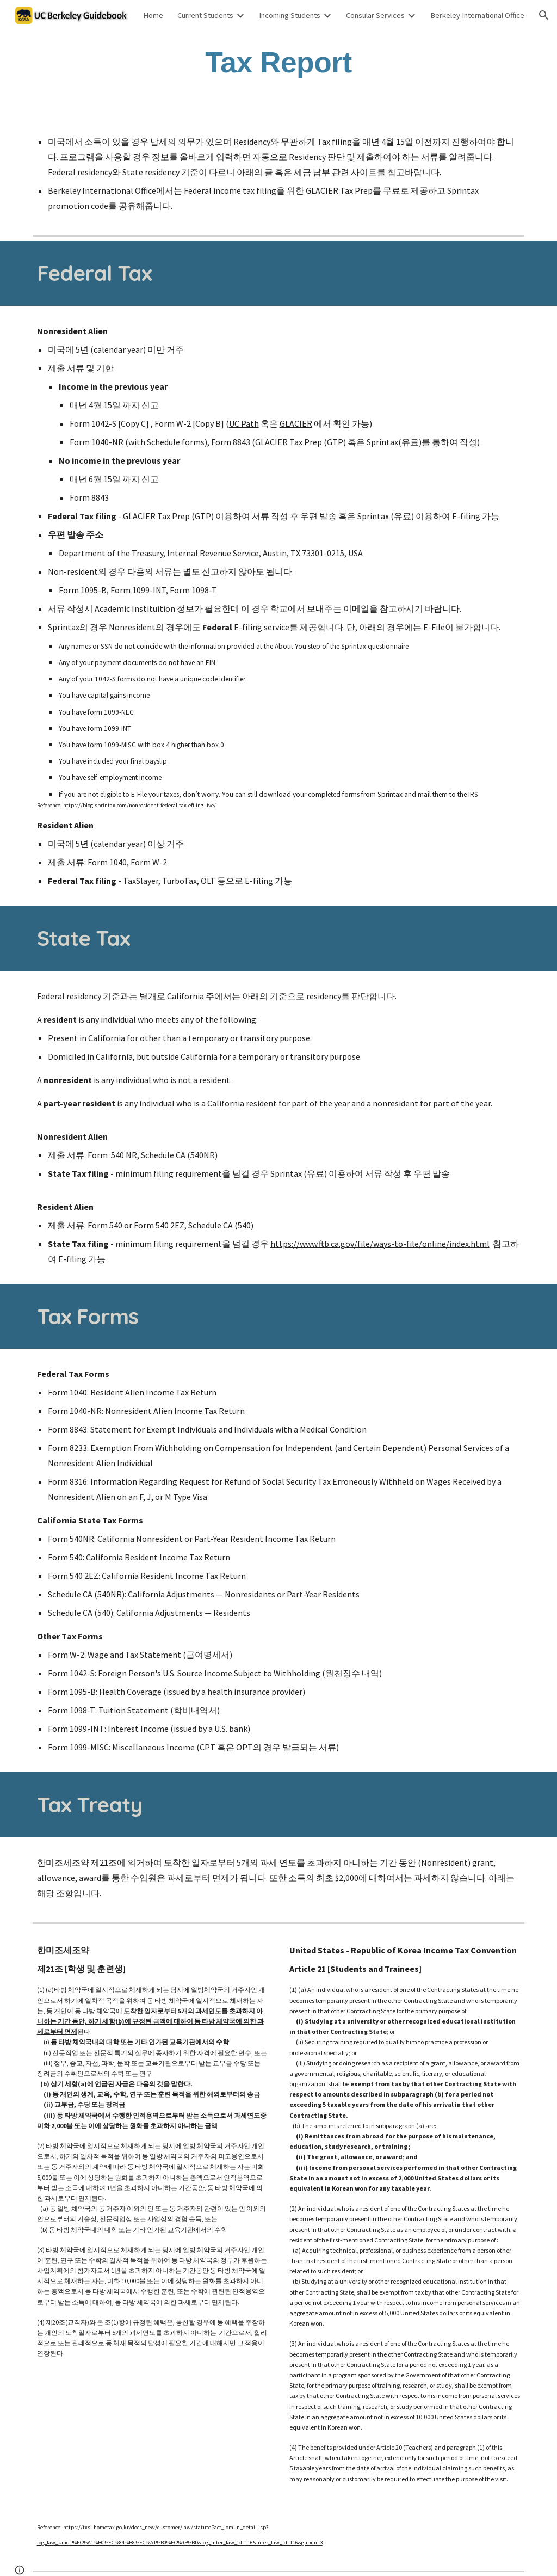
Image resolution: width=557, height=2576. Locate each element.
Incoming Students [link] (289, 15)
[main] (278, 62)
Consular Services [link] (375, 15)
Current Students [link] (205, 15)
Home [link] (153, 15)
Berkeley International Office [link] (477, 15)
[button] (544, 15)
